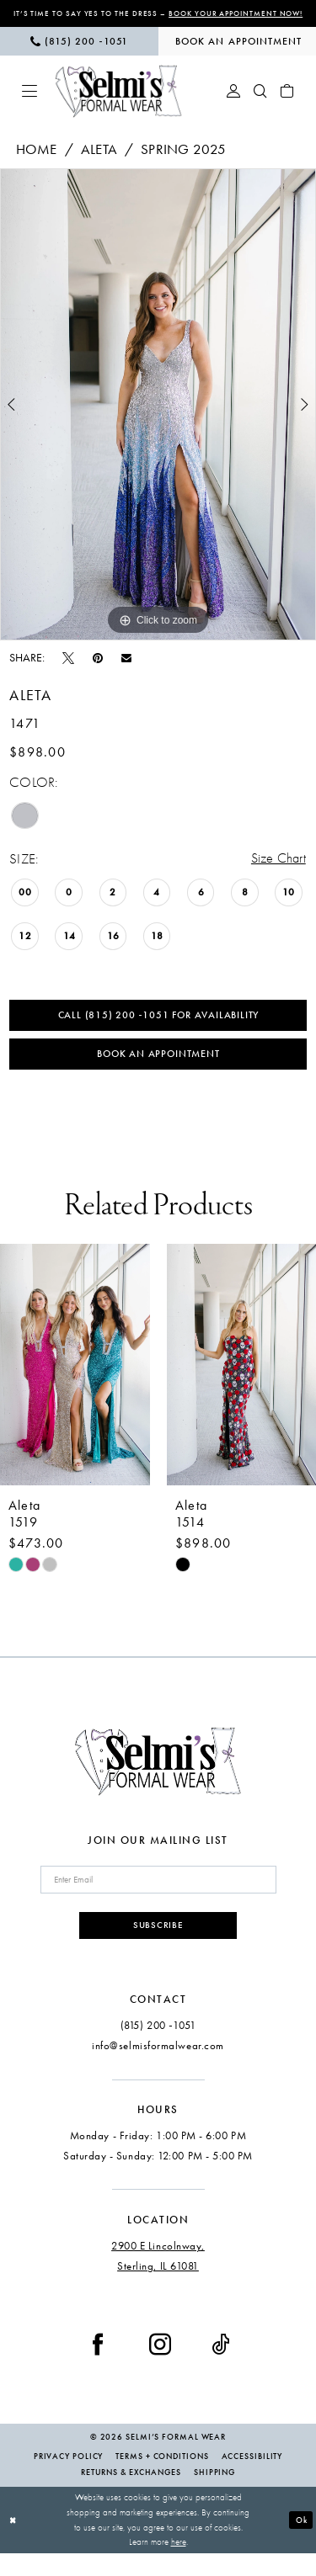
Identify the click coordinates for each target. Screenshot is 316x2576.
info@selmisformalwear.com (158, 2069)
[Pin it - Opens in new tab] (98, 669)
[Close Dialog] (14, 2543)
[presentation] (75, 1383)
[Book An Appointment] (237, 53)
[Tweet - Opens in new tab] (68, 669)
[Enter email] (158, 1900)
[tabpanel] (158, 416)
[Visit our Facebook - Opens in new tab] (98, 2367)
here (178, 2564)
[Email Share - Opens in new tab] (126, 670)
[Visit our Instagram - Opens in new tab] (160, 2367)
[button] (29, 102)
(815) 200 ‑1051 (158, 2048)
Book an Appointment (158, 1071)
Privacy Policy (69, 2479)
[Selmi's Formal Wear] (119, 103)
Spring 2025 (183, 160)
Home (36, 160)
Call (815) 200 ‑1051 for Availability (158, 1030)
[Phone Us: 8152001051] (79, 53)
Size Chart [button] (276, 871)
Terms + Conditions (161, 2479)
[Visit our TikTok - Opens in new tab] (220, 2367)
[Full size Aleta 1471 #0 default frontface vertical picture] (158, 416)
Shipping (214, 2495)
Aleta (99, 160)
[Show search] (260, 102)
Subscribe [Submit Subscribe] (158, 1947)
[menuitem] (79, 53)
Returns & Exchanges (131, 2495)
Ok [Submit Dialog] (300, 2542)
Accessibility (252, 2479)
